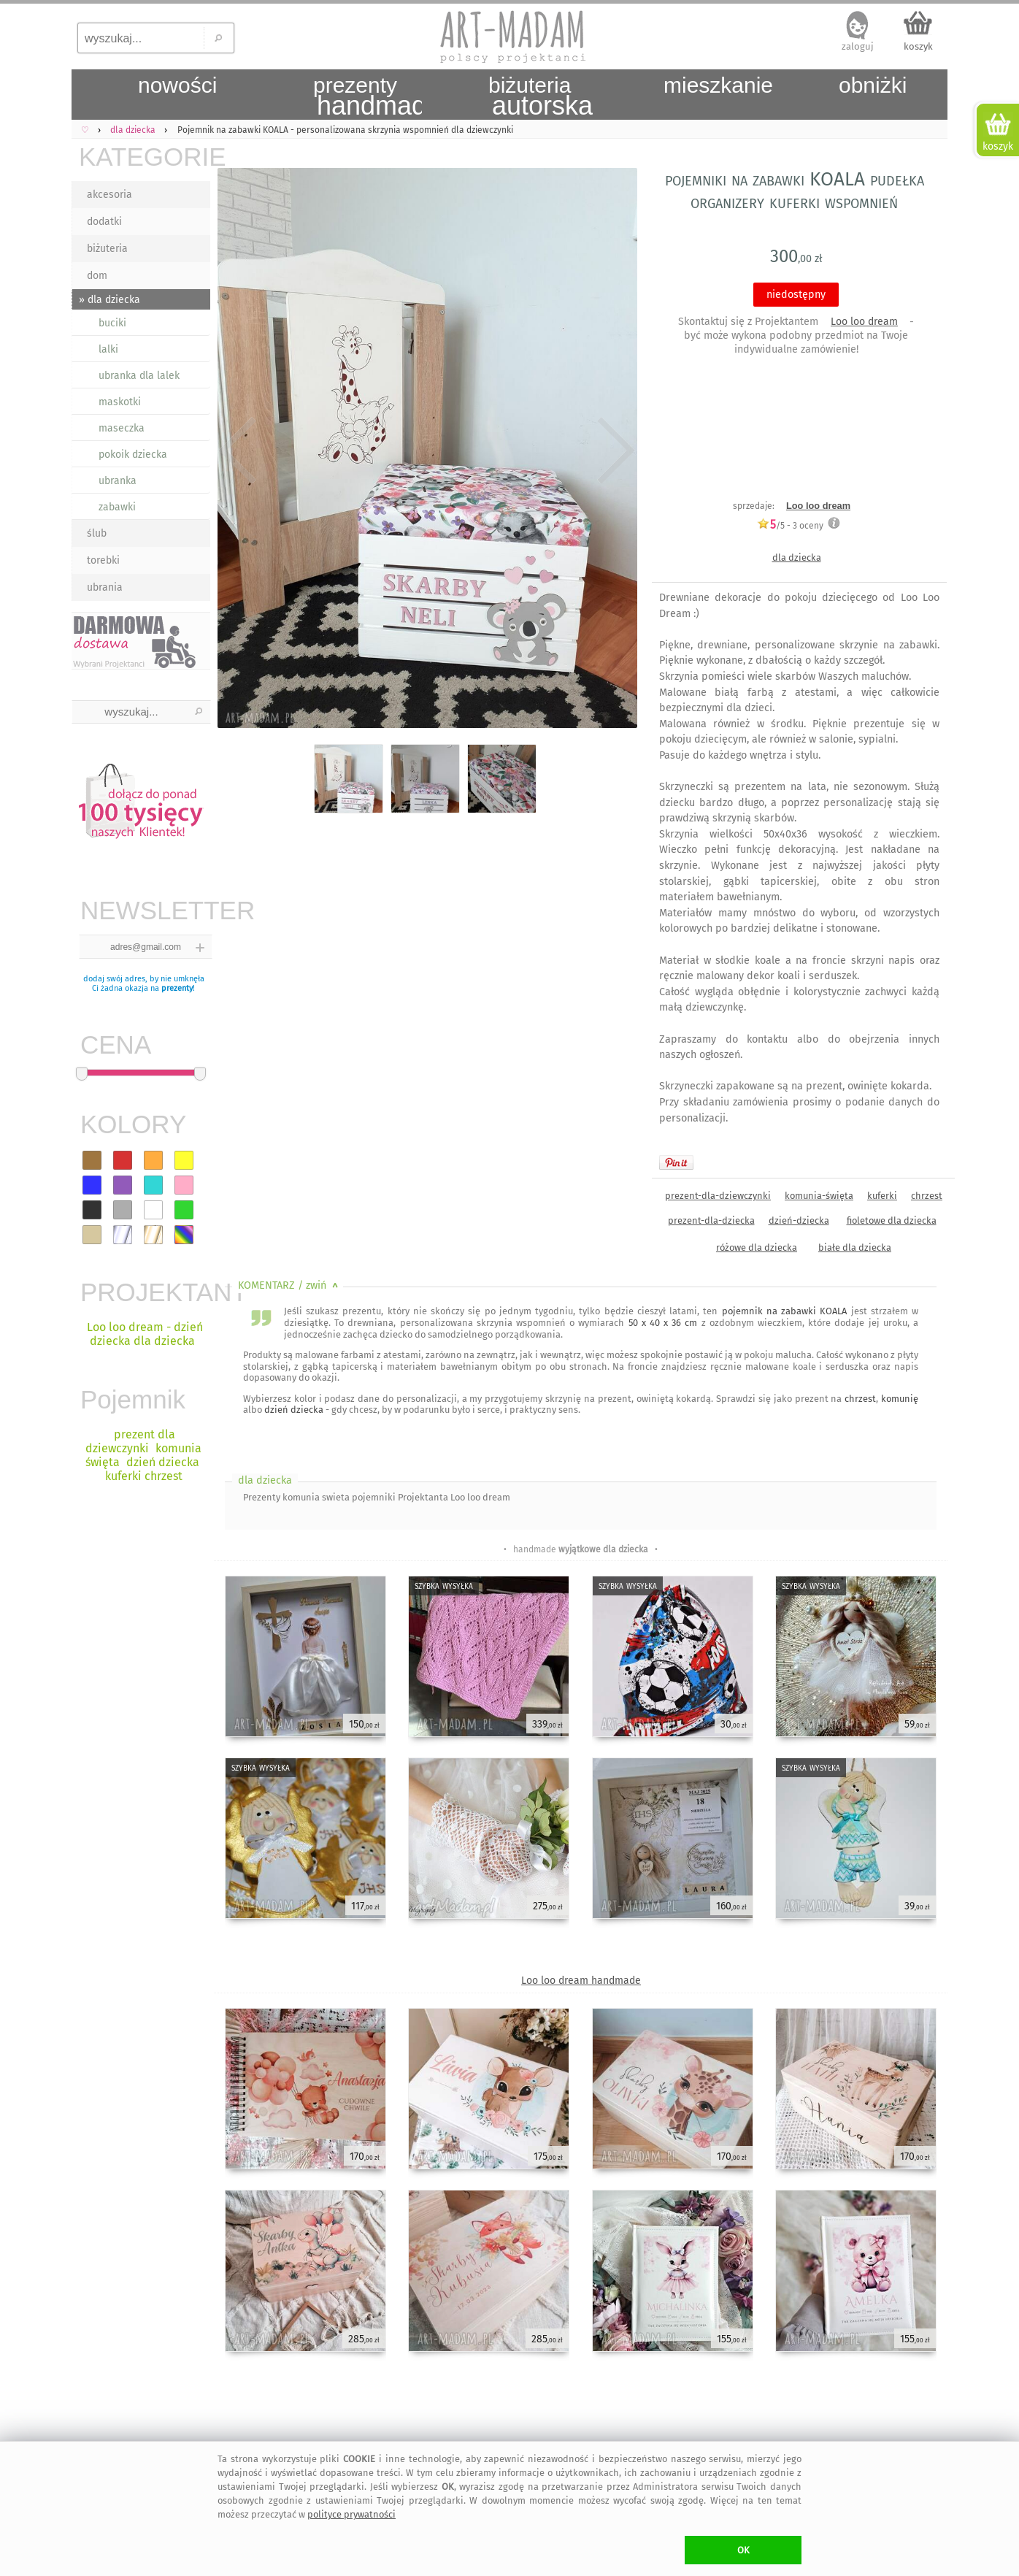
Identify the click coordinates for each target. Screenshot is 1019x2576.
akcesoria (109, 194)
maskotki (120, 402)
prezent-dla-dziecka (711, 1220)
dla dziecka (796, 557)
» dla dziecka (109, 300)
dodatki (104, 221)
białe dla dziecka (854, 1247)
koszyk (918, 46)
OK (743, 2550)
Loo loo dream (864, 321)
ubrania (105, 587)
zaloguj (858, 46)
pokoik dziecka (133, 454)
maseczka (122, 428)
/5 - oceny (790, 525)
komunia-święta (819, 1195)
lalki (108, 349)
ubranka (117, 481)
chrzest (926, 1195)
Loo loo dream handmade (581, 1980)
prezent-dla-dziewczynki (718, 1195)
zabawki (117, 507)
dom (97, 275)
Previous (237, 451)
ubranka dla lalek (139, 375)
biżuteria (107, 248)
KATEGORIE (144, 156)
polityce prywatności (351, 2514)
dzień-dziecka (799, 1220)
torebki (103, 560)
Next (613, 451)
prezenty (177, 988)
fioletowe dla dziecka (892, 1220)
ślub (97, 533)
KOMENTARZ (289, 1285)
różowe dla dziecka (756, 1247)
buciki (112, 323)
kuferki (882, 1195)
